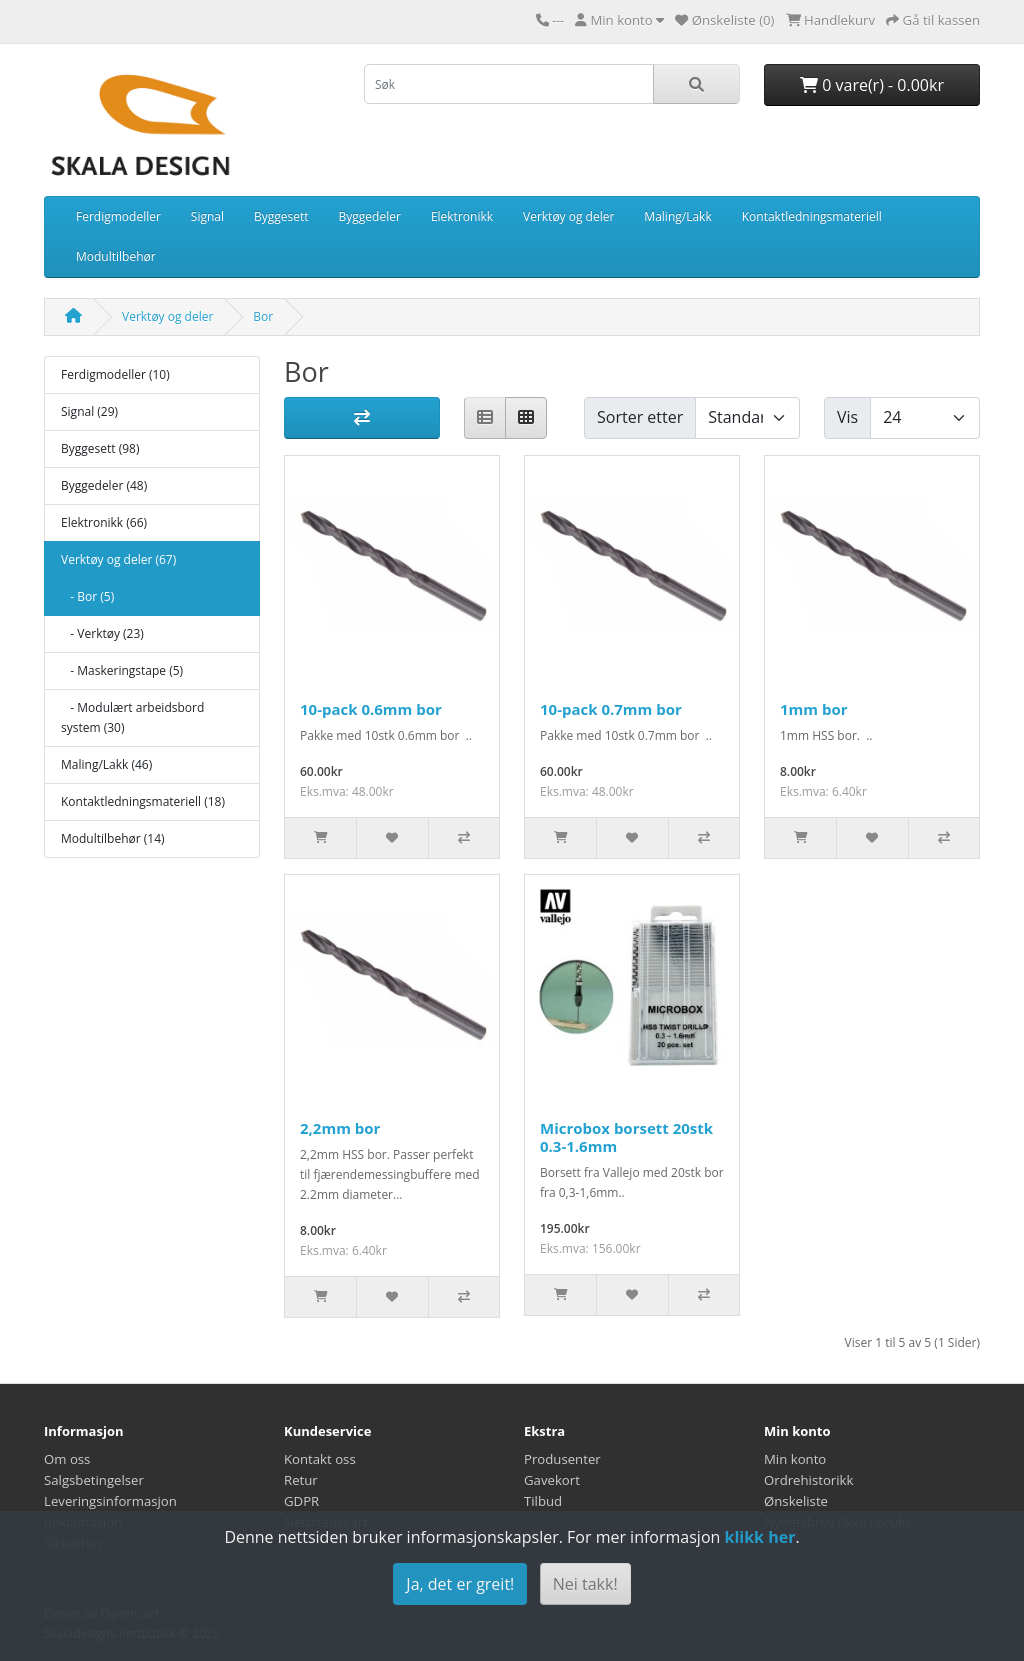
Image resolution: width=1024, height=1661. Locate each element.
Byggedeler (370, 216)
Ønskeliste (796, 1501)
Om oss (67, 1459)
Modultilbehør (116, 256)
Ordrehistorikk (808, 1480)
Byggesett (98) (100, 448)
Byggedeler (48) (104, 485)
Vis (847, 417)
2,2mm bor (340, 1128)
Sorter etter (640, 417)
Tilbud (543, 1501)
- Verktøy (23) (102, 633)
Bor (263, 316)
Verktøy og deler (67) (118, 559)
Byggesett (281, 216)
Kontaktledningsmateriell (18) (143, 801)
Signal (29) (89, 411)
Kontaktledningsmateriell (812, 216)
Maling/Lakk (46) (106, 764)
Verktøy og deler (568, 216)
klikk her (759, 1537)
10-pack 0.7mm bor (611, 709)
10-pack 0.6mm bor (371, 709)
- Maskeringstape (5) (122, 670)
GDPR (301, 1501)
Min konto (795, 1459)
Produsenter (562, 1459)
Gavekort (552, 1480)
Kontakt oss (320, 1459)
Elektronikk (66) (104, 522)
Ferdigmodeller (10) (115, 374)
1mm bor (814, 709)
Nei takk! (585, 1584)
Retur (301, 1480)
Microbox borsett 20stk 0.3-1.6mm (626, 1137)
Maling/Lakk (677, 216)
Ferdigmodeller (118, 216)
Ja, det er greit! (460, 1584)
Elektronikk (462, 216)
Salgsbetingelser (94, 1480)
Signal (207, 216)
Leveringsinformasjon (110, 1501)
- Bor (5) (87, 596)
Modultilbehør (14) (113, 838)
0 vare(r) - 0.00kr (872, 85)
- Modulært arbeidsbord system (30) (132, 717)
